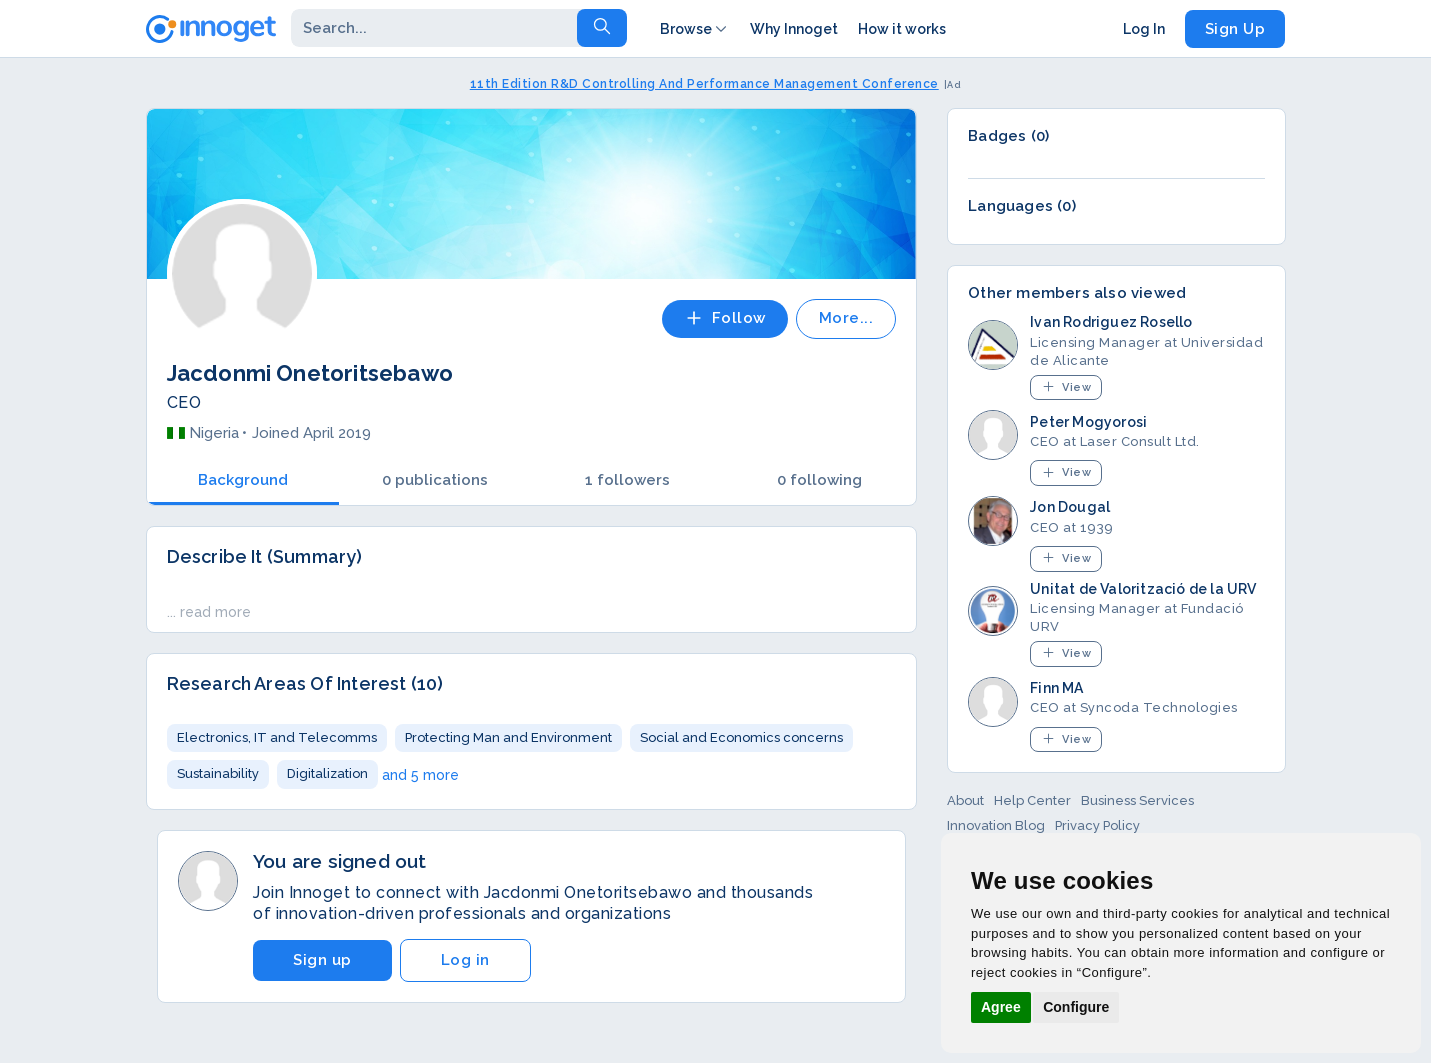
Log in (465, 960)
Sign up (322, 960)
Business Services (1137, 800)
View (1066, 386)
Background (243, 480)
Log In (1144, 29)
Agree (1001, 1007)
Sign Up (1235, 29)
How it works (902, 29)
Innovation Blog (996, 825)
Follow (725, 318)
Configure (1076, 1007)
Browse (695, 29)
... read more (209, 612)
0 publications (435, 480)
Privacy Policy (1097, 825)
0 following (819, 480)
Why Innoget (794, 29)
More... (846, 318)
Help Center (1032, 800)
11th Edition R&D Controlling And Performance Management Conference (704, 84)
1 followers (627, 480)
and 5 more (420, 775)
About (965, 800)
